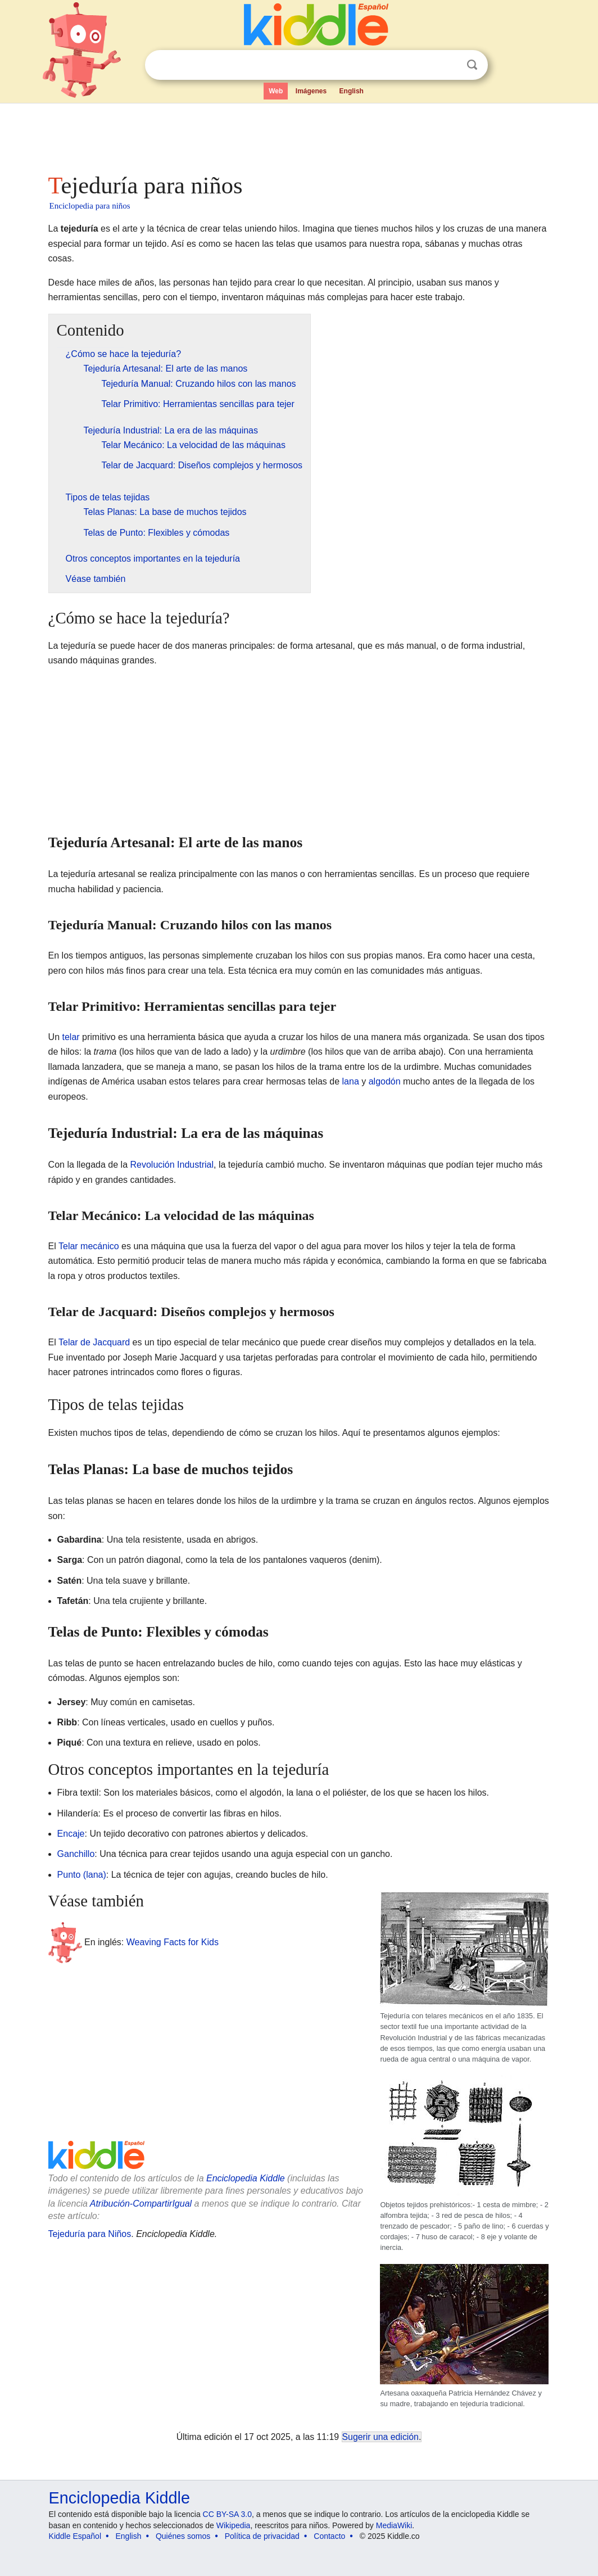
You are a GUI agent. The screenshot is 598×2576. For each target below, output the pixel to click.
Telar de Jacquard (94, 1342)
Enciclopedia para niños (89, 205)
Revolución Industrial (172, 1164)
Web (276, 91)
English (351, 91)
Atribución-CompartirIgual (141, 2203)
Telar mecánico (88, 1246)
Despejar (449, 65)
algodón (385, 1081)
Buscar (472, 65)
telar (71, 1037)
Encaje (71, 1833)
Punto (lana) (81, 1874)
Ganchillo (76, 1854)
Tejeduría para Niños (90, 2234)
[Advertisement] (298, 135)
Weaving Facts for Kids (172, 1941)
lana (350, 1081)
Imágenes (311, 91)
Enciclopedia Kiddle (245, 2178)
